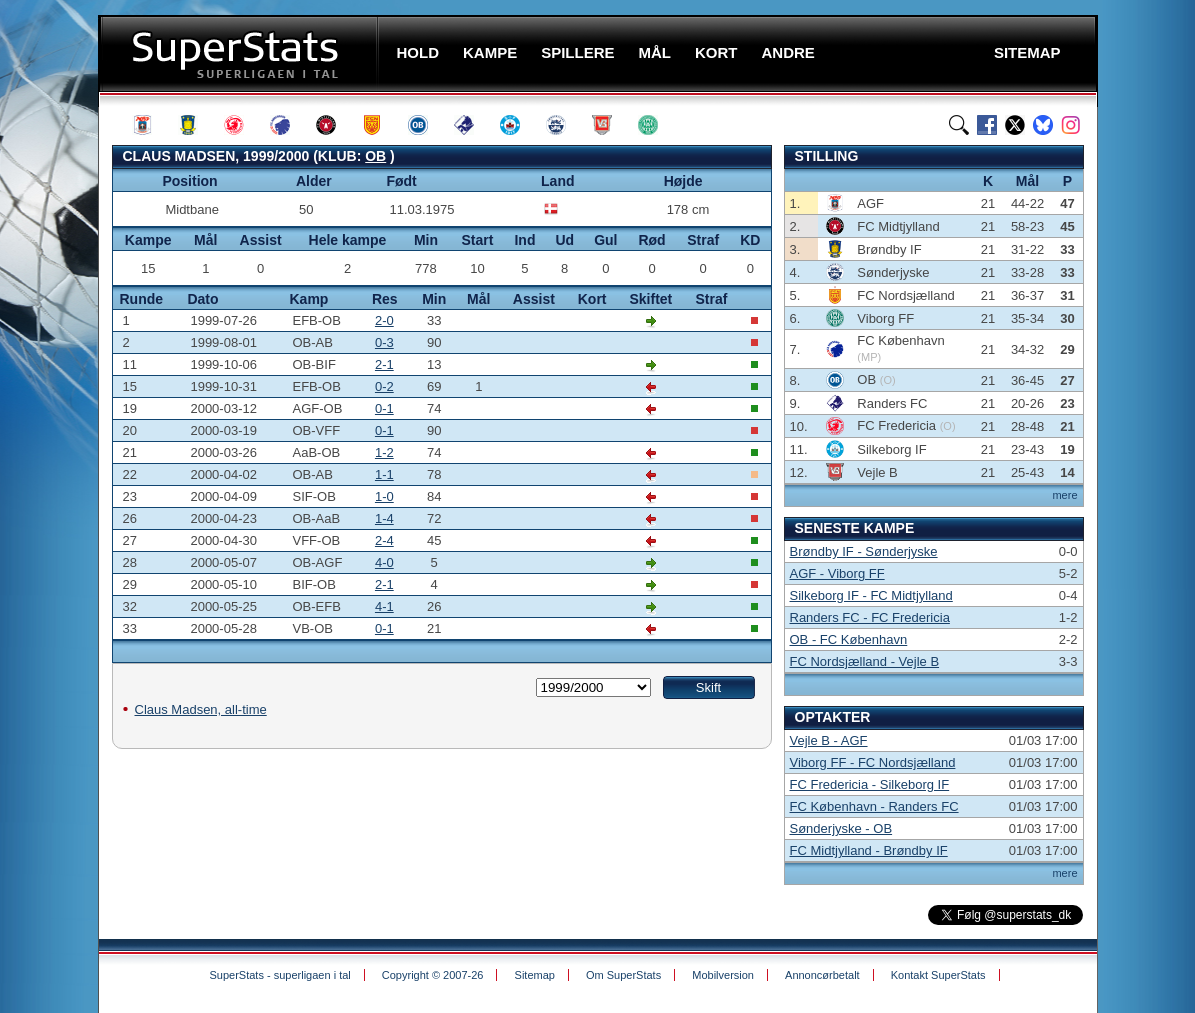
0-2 (384, 386)
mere (1064, 495)
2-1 (384, 364)
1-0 (384, 496)
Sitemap (535, 975)
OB (375, 156)
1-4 (384, 518)
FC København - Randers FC (874, 806)
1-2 (384, 452)
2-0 (384, 320)
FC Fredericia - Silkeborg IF (870, 784)
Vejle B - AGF (829, 740)
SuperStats (240, 53)
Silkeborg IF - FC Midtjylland (871, 595)
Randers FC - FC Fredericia (870, 617)
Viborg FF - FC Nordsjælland (873, 762)
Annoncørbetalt (822, 975)
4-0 (384, 562)
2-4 (384, 540)
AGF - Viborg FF (837, 573)
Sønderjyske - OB (841, 828)
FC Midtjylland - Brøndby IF (869, 850)
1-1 (384, 474)
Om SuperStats (623, 975)
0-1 (384, 408)
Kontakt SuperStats (938, 975)
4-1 (384, 606)
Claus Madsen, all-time (201, 709)
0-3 (384, 342)
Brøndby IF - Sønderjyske (864, 551)
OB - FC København (849, 639)
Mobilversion (723, 975)
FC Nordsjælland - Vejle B (865, 661)
